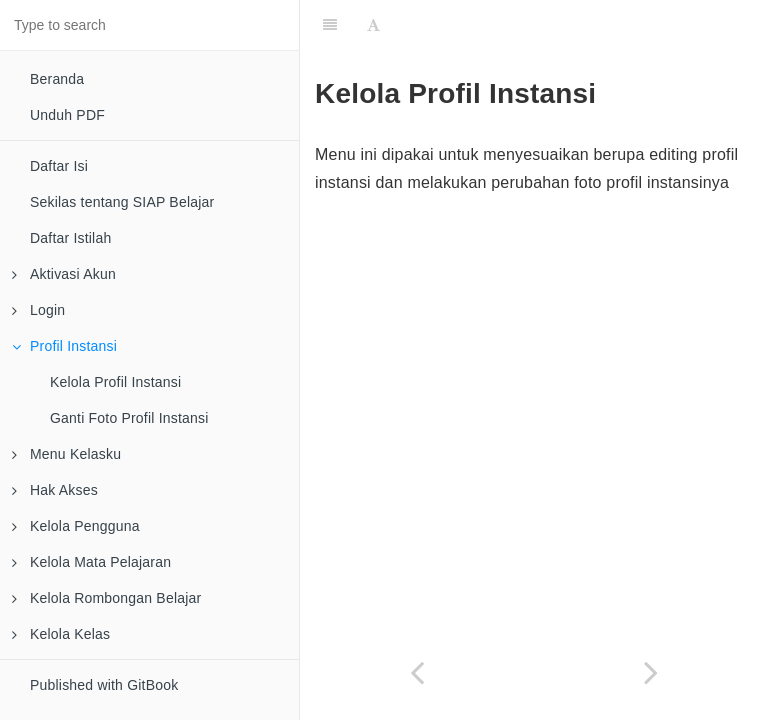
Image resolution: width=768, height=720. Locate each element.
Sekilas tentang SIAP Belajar (122, 202)
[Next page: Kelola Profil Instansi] (651, 672)
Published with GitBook (104, 685)
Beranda (57, 79)
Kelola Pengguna (76, 526)
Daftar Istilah (70, 238)
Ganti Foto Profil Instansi (129, 418)
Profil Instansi (64, 346)
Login (38, 310)
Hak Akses (55, 490)
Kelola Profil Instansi (115, 382)
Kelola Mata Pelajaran (91, 562)
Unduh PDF (67, 115)
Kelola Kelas (61, 634)
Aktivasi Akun (64, 274)
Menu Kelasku (66, 454)
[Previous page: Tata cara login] (417, 672)
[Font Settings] (373, 25)
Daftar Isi (59, 166)
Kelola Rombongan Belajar (106, 598)
